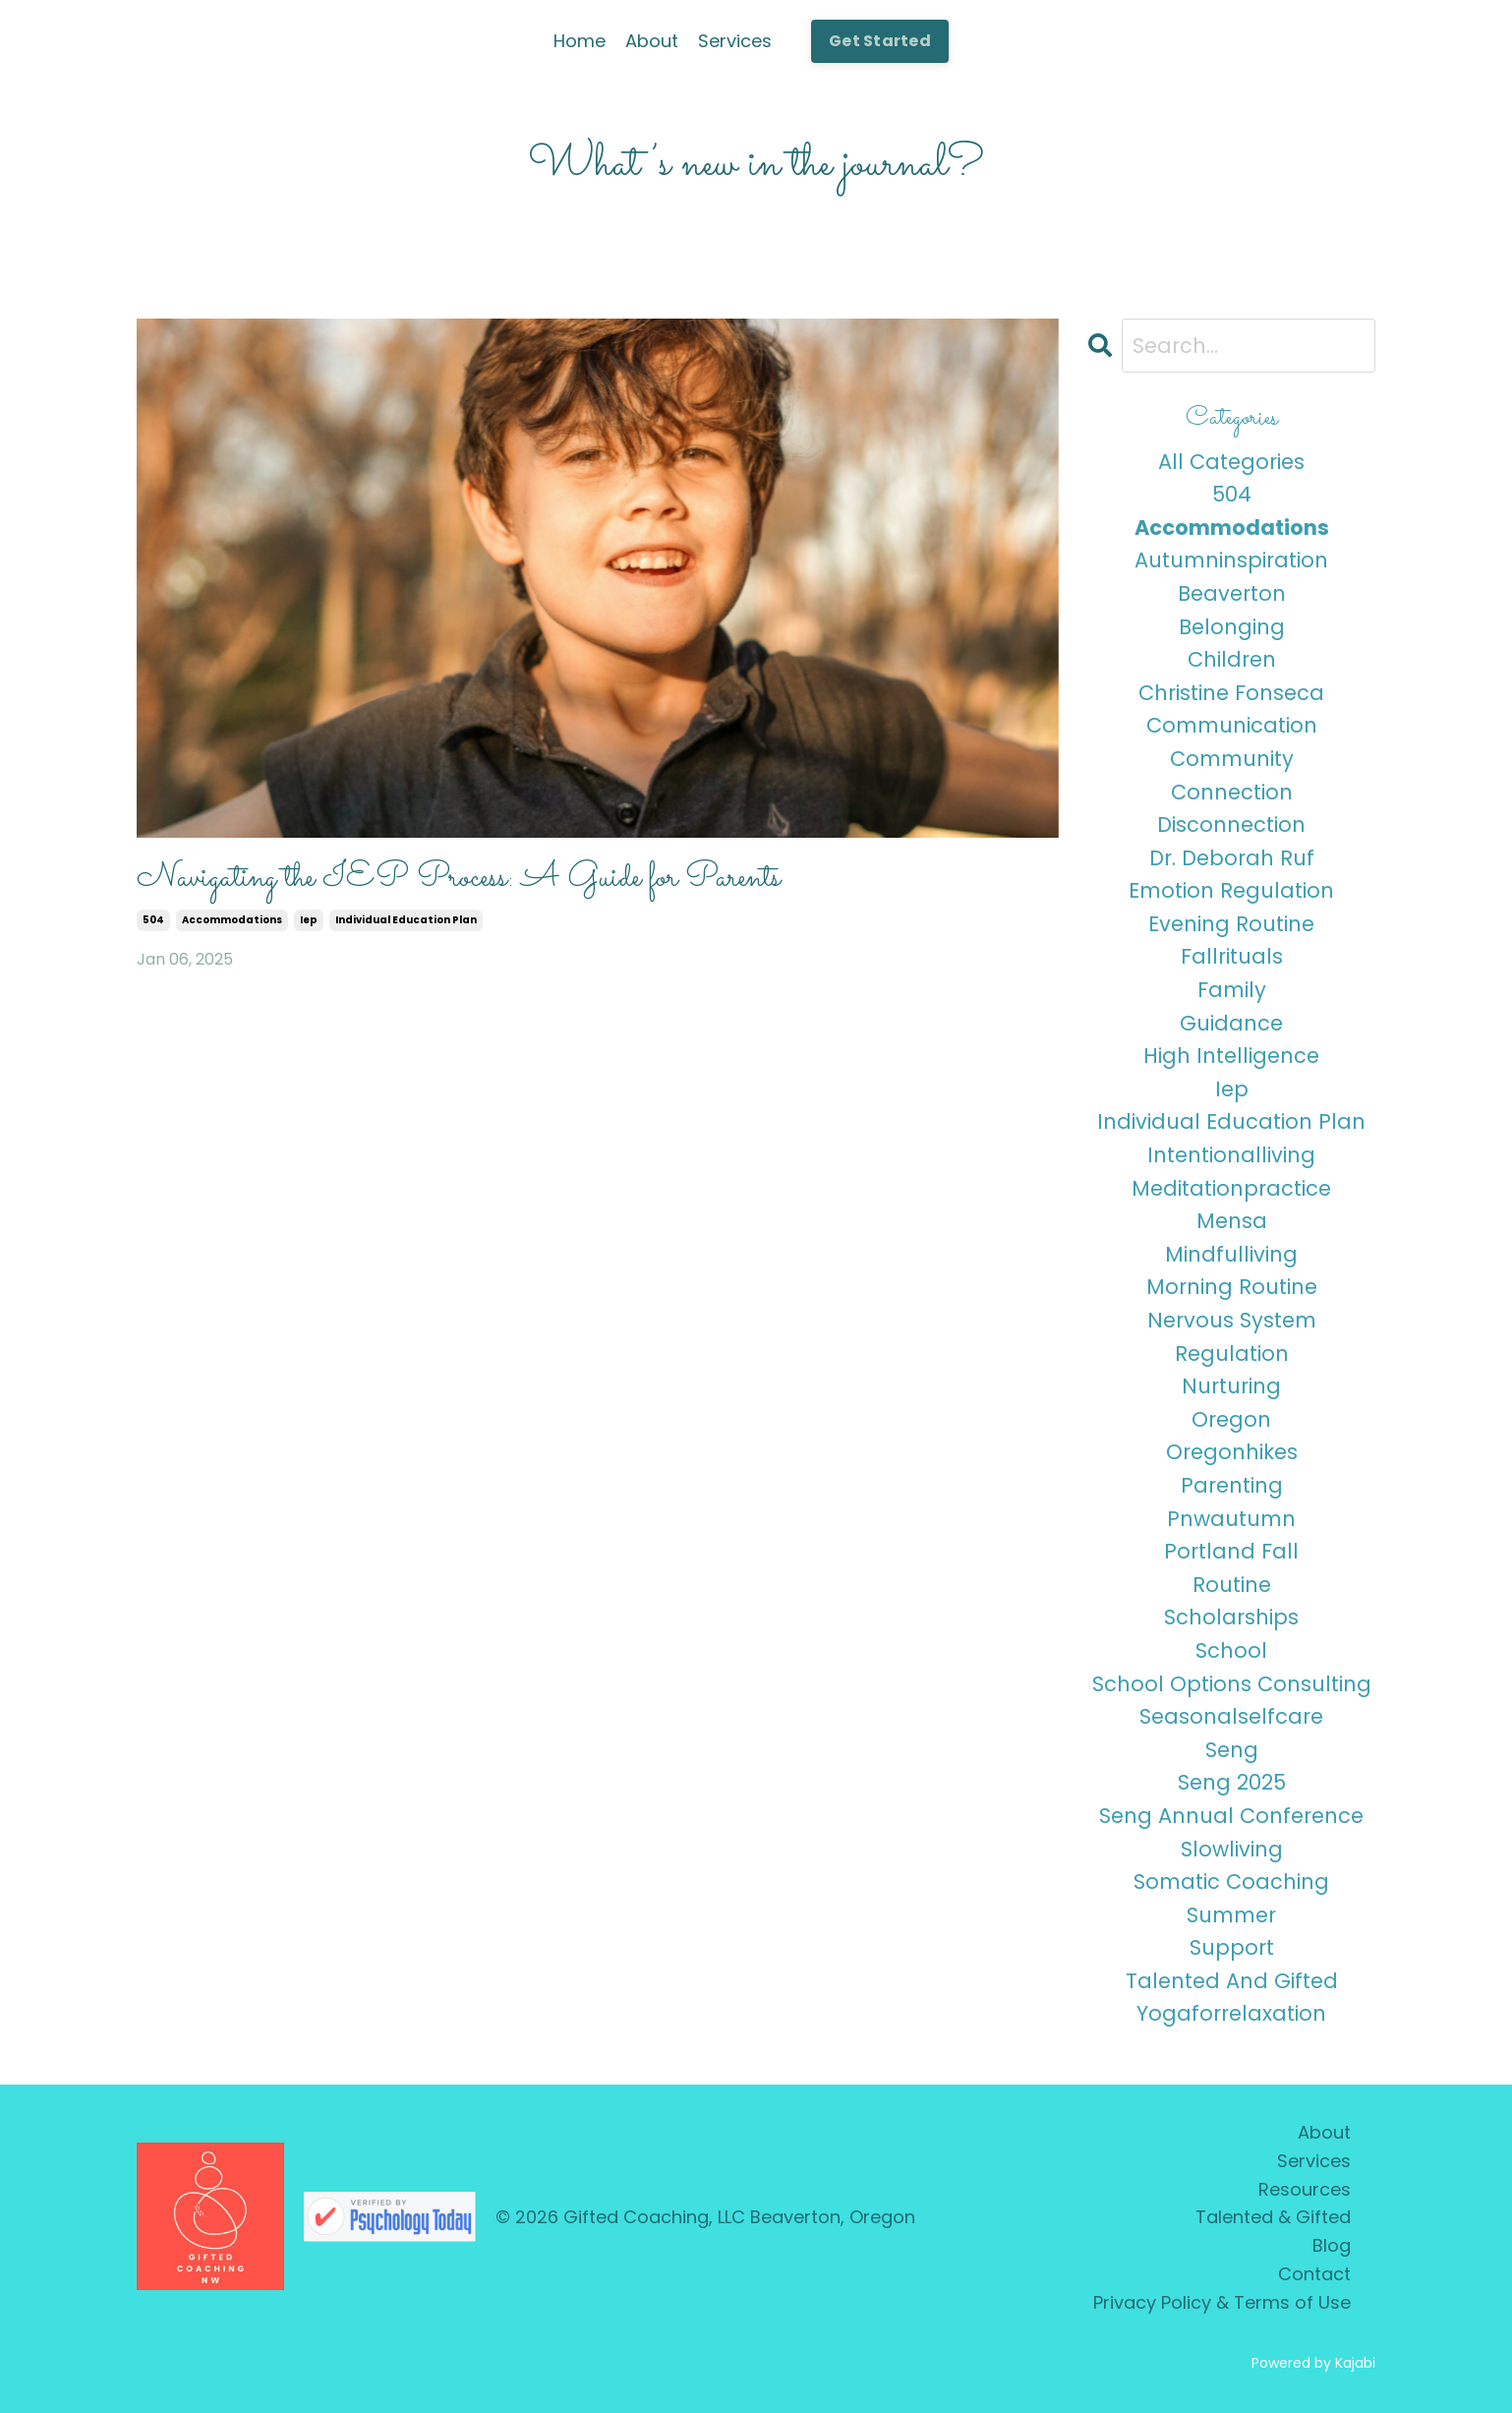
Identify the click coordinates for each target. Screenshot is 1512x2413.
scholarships (1231, 1617)
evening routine (1231, 924)
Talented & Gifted (1273, 2217)
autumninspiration (1231, 560)
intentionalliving (1231, 1155)
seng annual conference (1231, 1815)
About (651, 41)
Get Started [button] (880, 40)
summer (1231, 1915)
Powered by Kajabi (1313, 2363)
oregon (1231, 1419)
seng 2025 (1232, 1782)
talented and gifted (1232, 1981)
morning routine (1231, 1286)
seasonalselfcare (1231, 1716)
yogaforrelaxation (1231, 2013)
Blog (1331, 2245)
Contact (1314, 2274)
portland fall (1231, 1551)
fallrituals (1232, 956)
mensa (1231, 1220)
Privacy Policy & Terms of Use (1222, 2302)
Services (735, 41)
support (1232, 1947)
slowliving (1232, 1849)
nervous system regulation (1231, 1337)
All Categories (1231, 461)
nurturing (1231, 1386)
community (1232, 758)
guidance (1231, 1023)
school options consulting (1231, 1684)
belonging (1232, 627)
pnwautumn (1231, 1518)
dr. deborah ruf (1231, 858)
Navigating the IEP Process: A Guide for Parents (459, 878)
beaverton (1232, 593)
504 (153, 919)
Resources (1304, 2189)
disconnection (1231, 824)
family (1231, 989)
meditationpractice (1231, 1188)
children (1232, 659)
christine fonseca (1231, 692)
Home (579, 41)
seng (1231, 1750)
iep (309, 919)
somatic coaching (1231, 1881)
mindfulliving (1231, 1254)
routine (1231, 1584)
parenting (1232, 1485)
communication (1231, 725)
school (1231, 1650)
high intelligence (1231, 1055)
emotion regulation (1231, 890)
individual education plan (406, 919)
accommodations (232, 919)
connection (1232, 792)
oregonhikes (1232, 1452)
